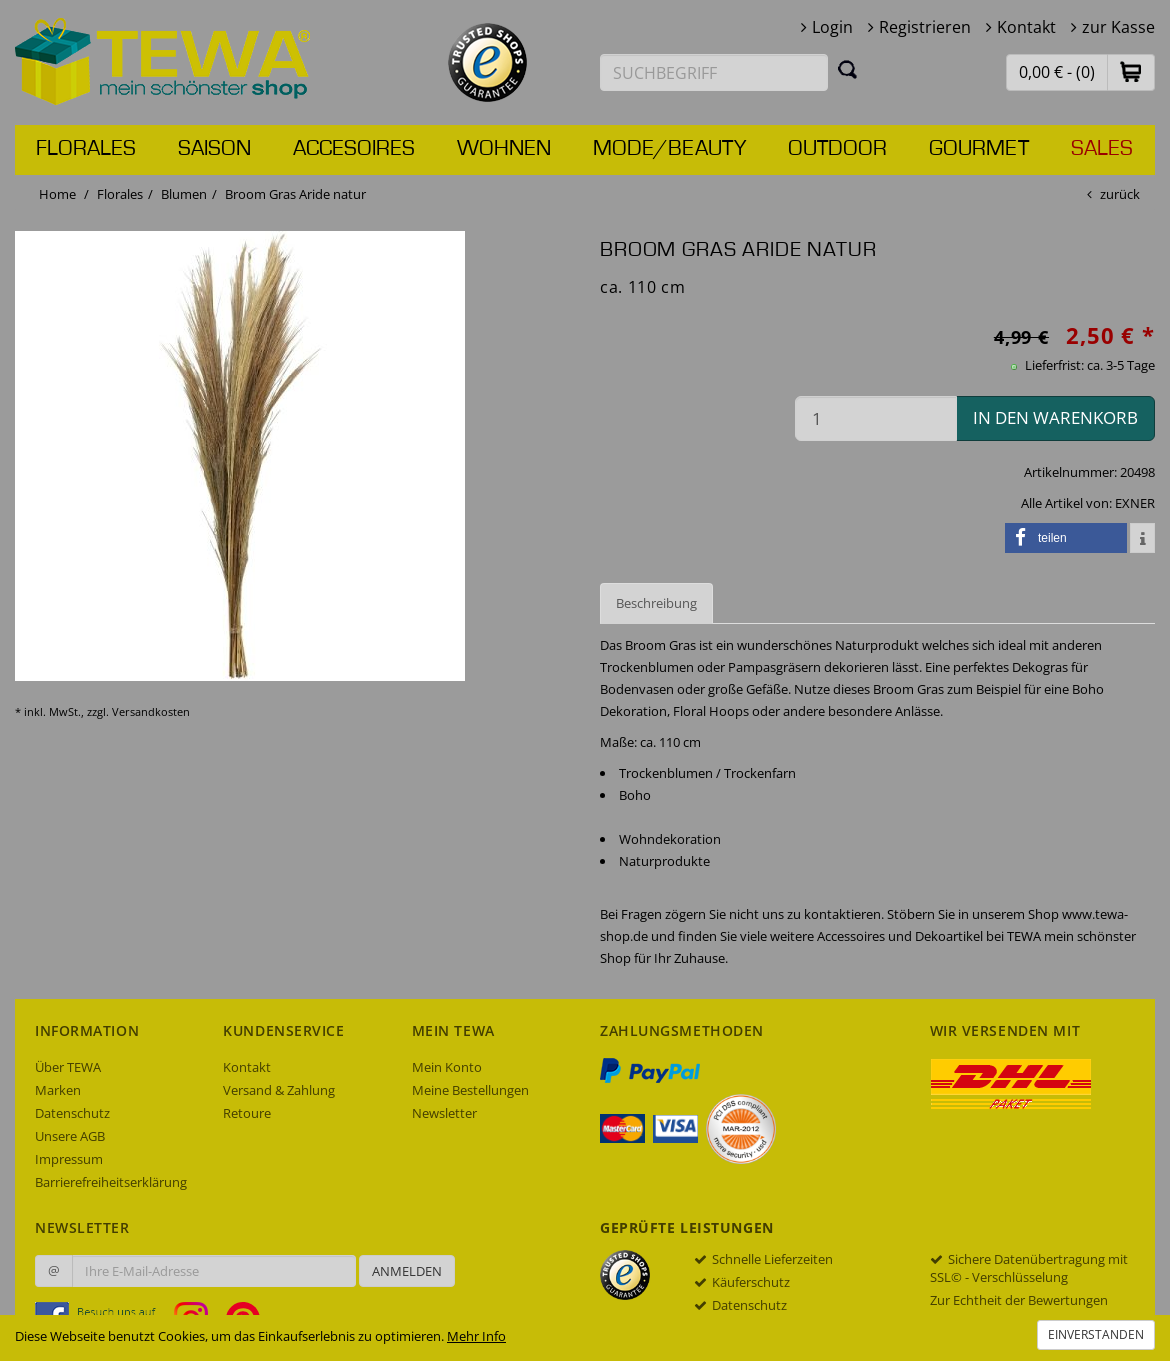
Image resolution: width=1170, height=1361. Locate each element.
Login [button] (832, 27)
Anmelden (407, 1271)
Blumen (184, 194)
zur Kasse (1118, 27)
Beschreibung (656, 603)
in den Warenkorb (1055, 417)
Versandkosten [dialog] (151, 711)
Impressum (69, 1159)
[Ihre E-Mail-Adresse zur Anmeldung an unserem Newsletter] (214, 1271)
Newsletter (444, 1113)
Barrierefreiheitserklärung (111, 1182)
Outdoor (837, 149)
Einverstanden (1096, 1334)
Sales (1102, 149)
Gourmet (979, 149)
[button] (1131, 71)
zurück (1120, 194)
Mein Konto (447, 1067)
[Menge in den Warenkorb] (876, 418)
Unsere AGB (70, 1136)
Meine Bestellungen (470, 1090)
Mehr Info (476, 1336)
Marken (58, 1090)
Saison (214, 149)
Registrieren (925, 27)
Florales (86, 149)
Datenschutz (72, 1113)
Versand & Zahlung (279, 1090)
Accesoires (354, 149)
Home (57, 194)
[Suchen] (848, 69)
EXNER (1135, 503)
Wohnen (504, 149)
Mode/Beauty (669, 149)
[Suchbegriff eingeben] (714, 72)
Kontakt (1026, 27)
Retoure (247, 1113)
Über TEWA (68, 1067)
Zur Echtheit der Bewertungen (1019, 1300)
